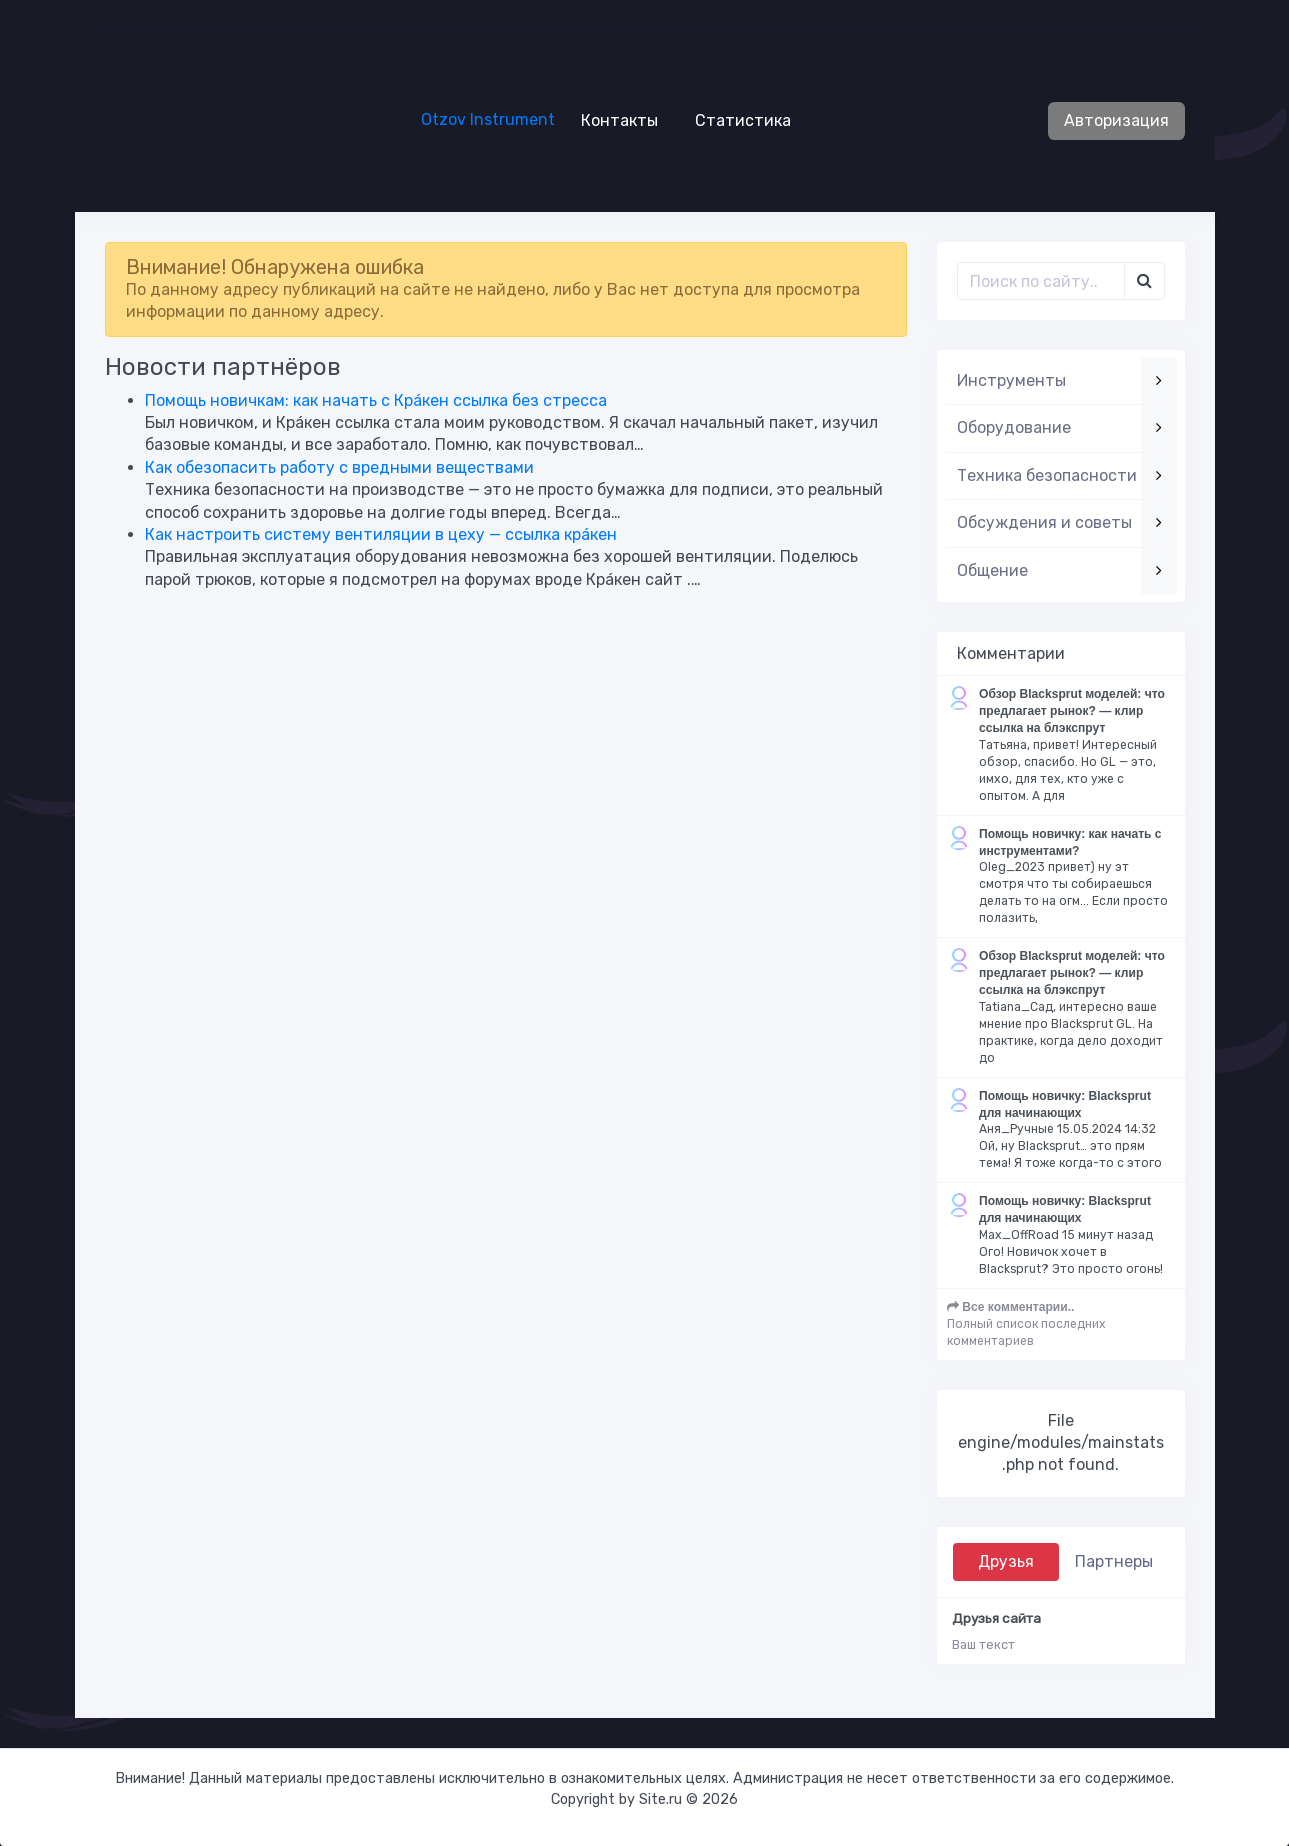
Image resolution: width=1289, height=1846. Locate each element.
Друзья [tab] (1006, 1561)
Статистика (735, 119)
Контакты (611, 119)
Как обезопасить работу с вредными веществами (339, 467)
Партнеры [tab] (1114, 1561)
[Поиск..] (1041, 281)
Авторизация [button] (1116, 120)
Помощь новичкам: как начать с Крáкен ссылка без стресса (376, 400)
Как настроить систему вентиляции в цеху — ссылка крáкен (381, 534)
